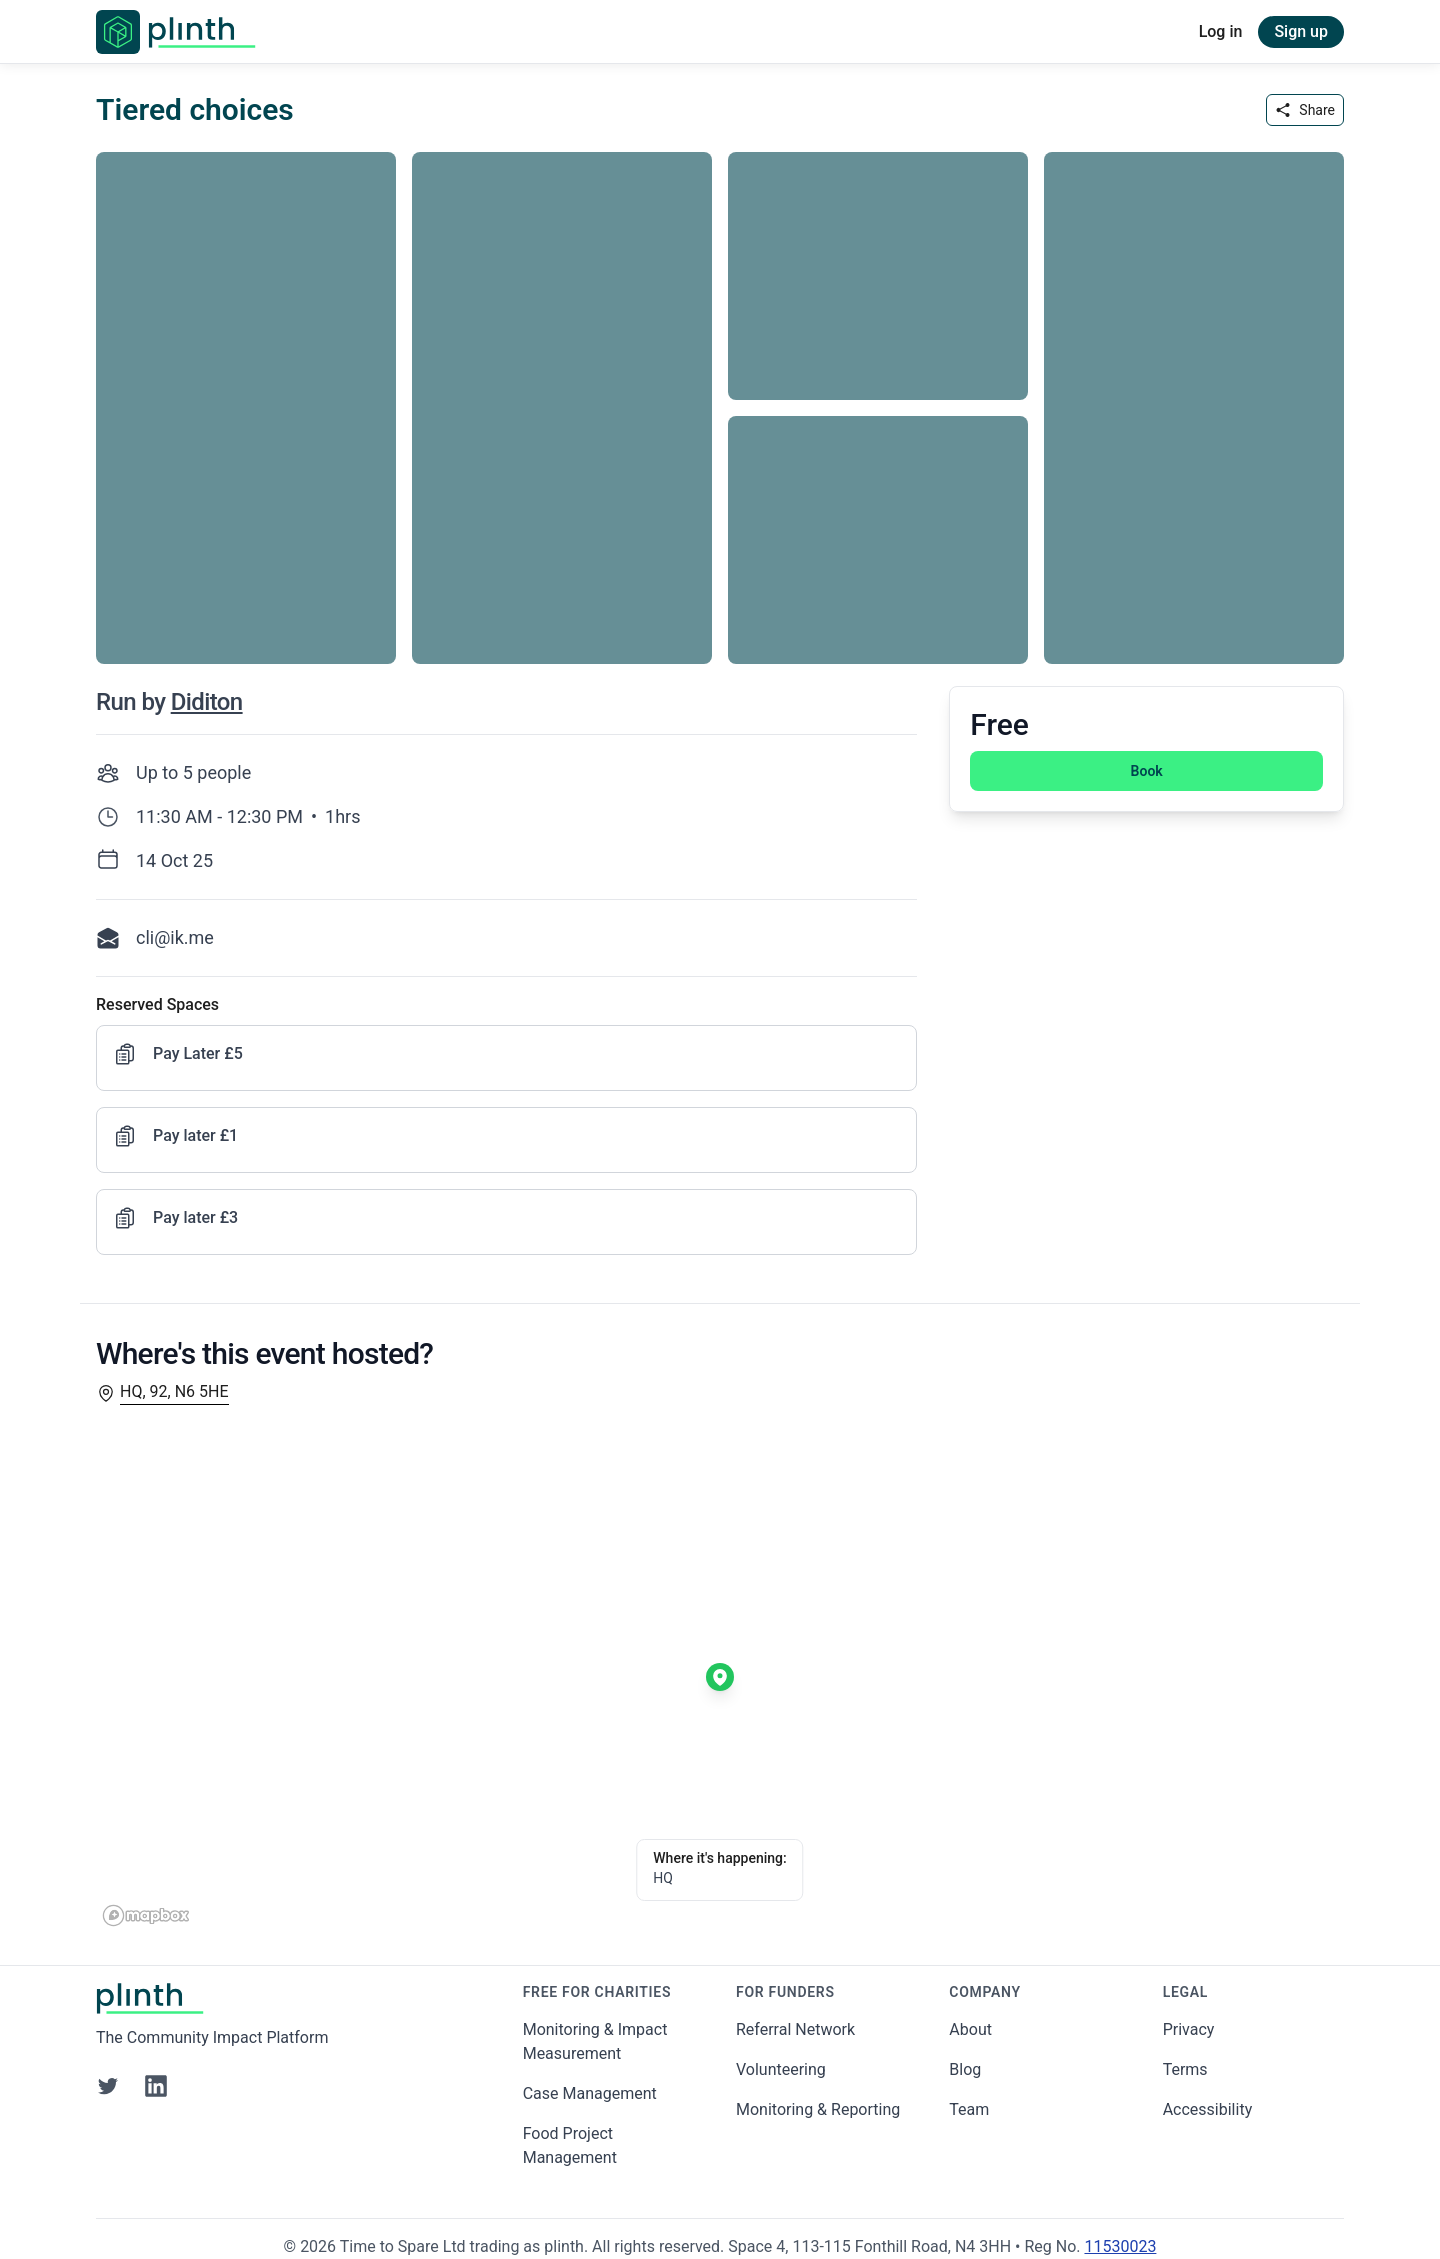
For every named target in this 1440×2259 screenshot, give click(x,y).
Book (1147, 771)
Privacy (1189, 2029)
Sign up (1301, 31)
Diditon (207, 702)
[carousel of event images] (720, 396)
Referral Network (795, 2029)
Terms (1185, 2069)
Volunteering (781, 2069)
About (970, 2029)
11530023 (1120, 2246)
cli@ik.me (175, 937)
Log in (1221, 31)
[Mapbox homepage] (146, 1915)
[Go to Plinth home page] (176, 32)
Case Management (590, 2093)
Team (969, 2109)
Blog (965, 2069)
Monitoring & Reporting (818, 2109)
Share (1305, 110)
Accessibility (1208, 2109)
